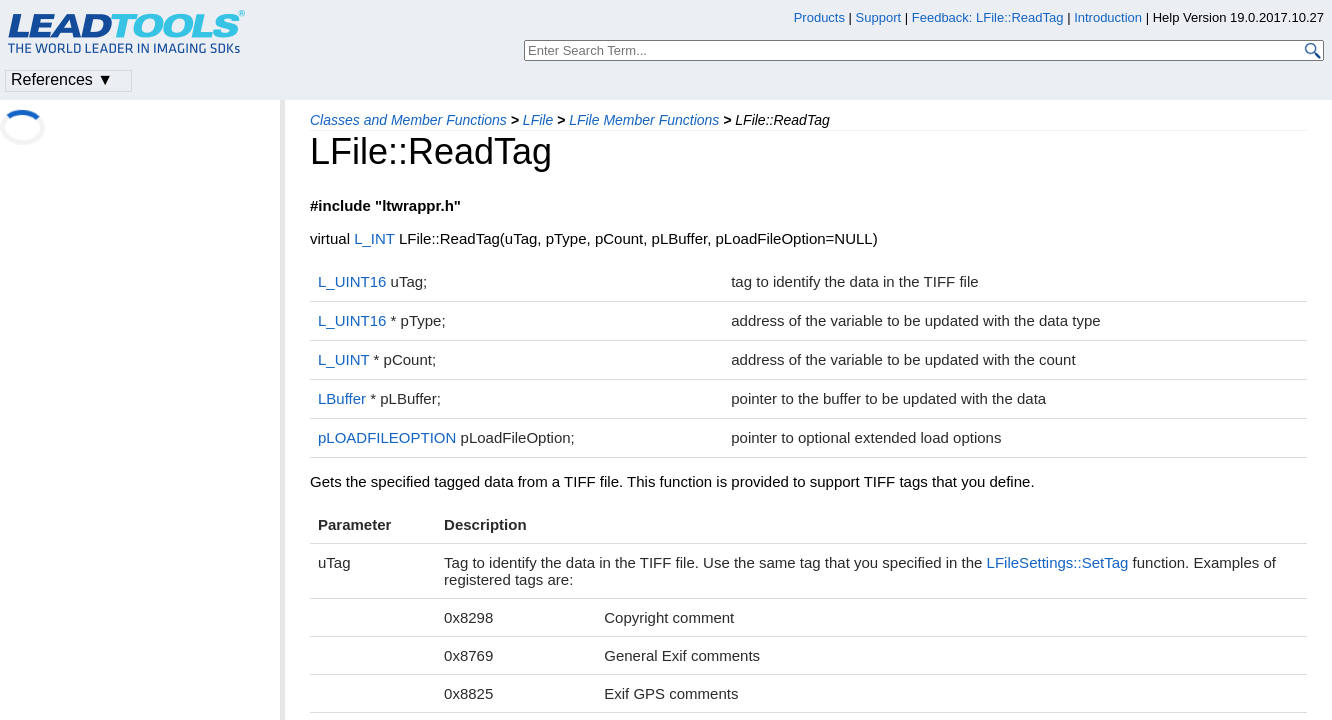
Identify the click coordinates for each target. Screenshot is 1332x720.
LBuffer (342, 398)
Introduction (1108, 17)
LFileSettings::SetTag (1058, 562)
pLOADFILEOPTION (387, 437)
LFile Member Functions (644, 120)
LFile (538, 120)
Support (879, 17)
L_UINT (343, 359)
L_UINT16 (352, 281)
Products (819, 17)
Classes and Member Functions (408, 120)
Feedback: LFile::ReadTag (988, 17)
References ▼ (62, 79)
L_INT (374, 238)
